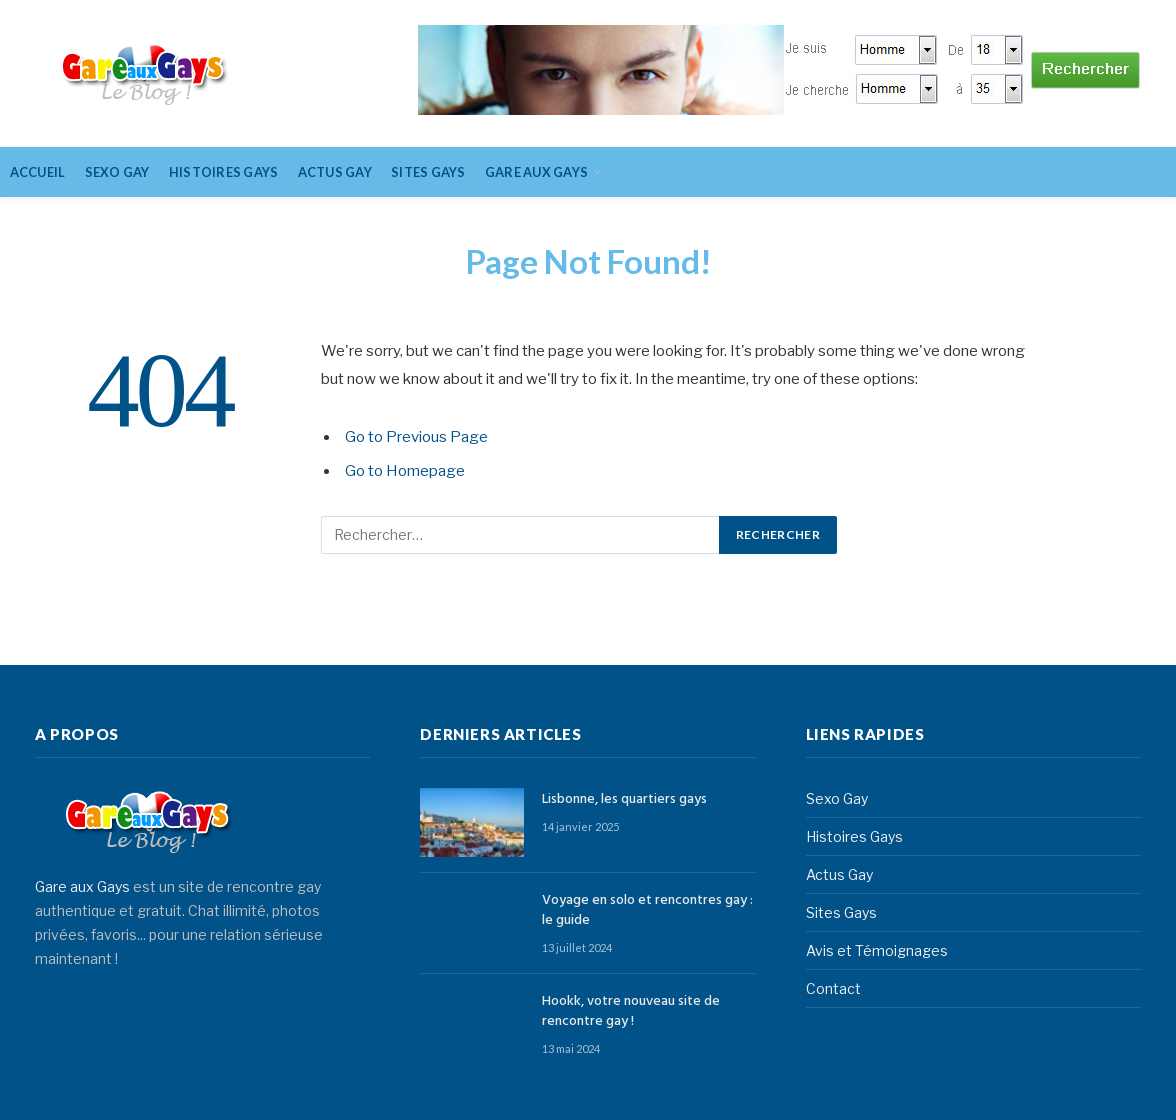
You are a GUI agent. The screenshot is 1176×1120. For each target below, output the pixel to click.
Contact (833, 988)
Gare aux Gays (82, 886)
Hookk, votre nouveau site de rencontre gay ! (631, 1012)
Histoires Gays (224, 172)
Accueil (38, 172)
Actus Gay (335, 172)
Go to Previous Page (416, 437)
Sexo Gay (117, 172)
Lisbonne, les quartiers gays (624, 800)
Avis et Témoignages (877, 950)
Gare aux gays (536, 172)
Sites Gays (428, 172)
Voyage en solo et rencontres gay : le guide (647, 911)
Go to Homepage (405, 471)
